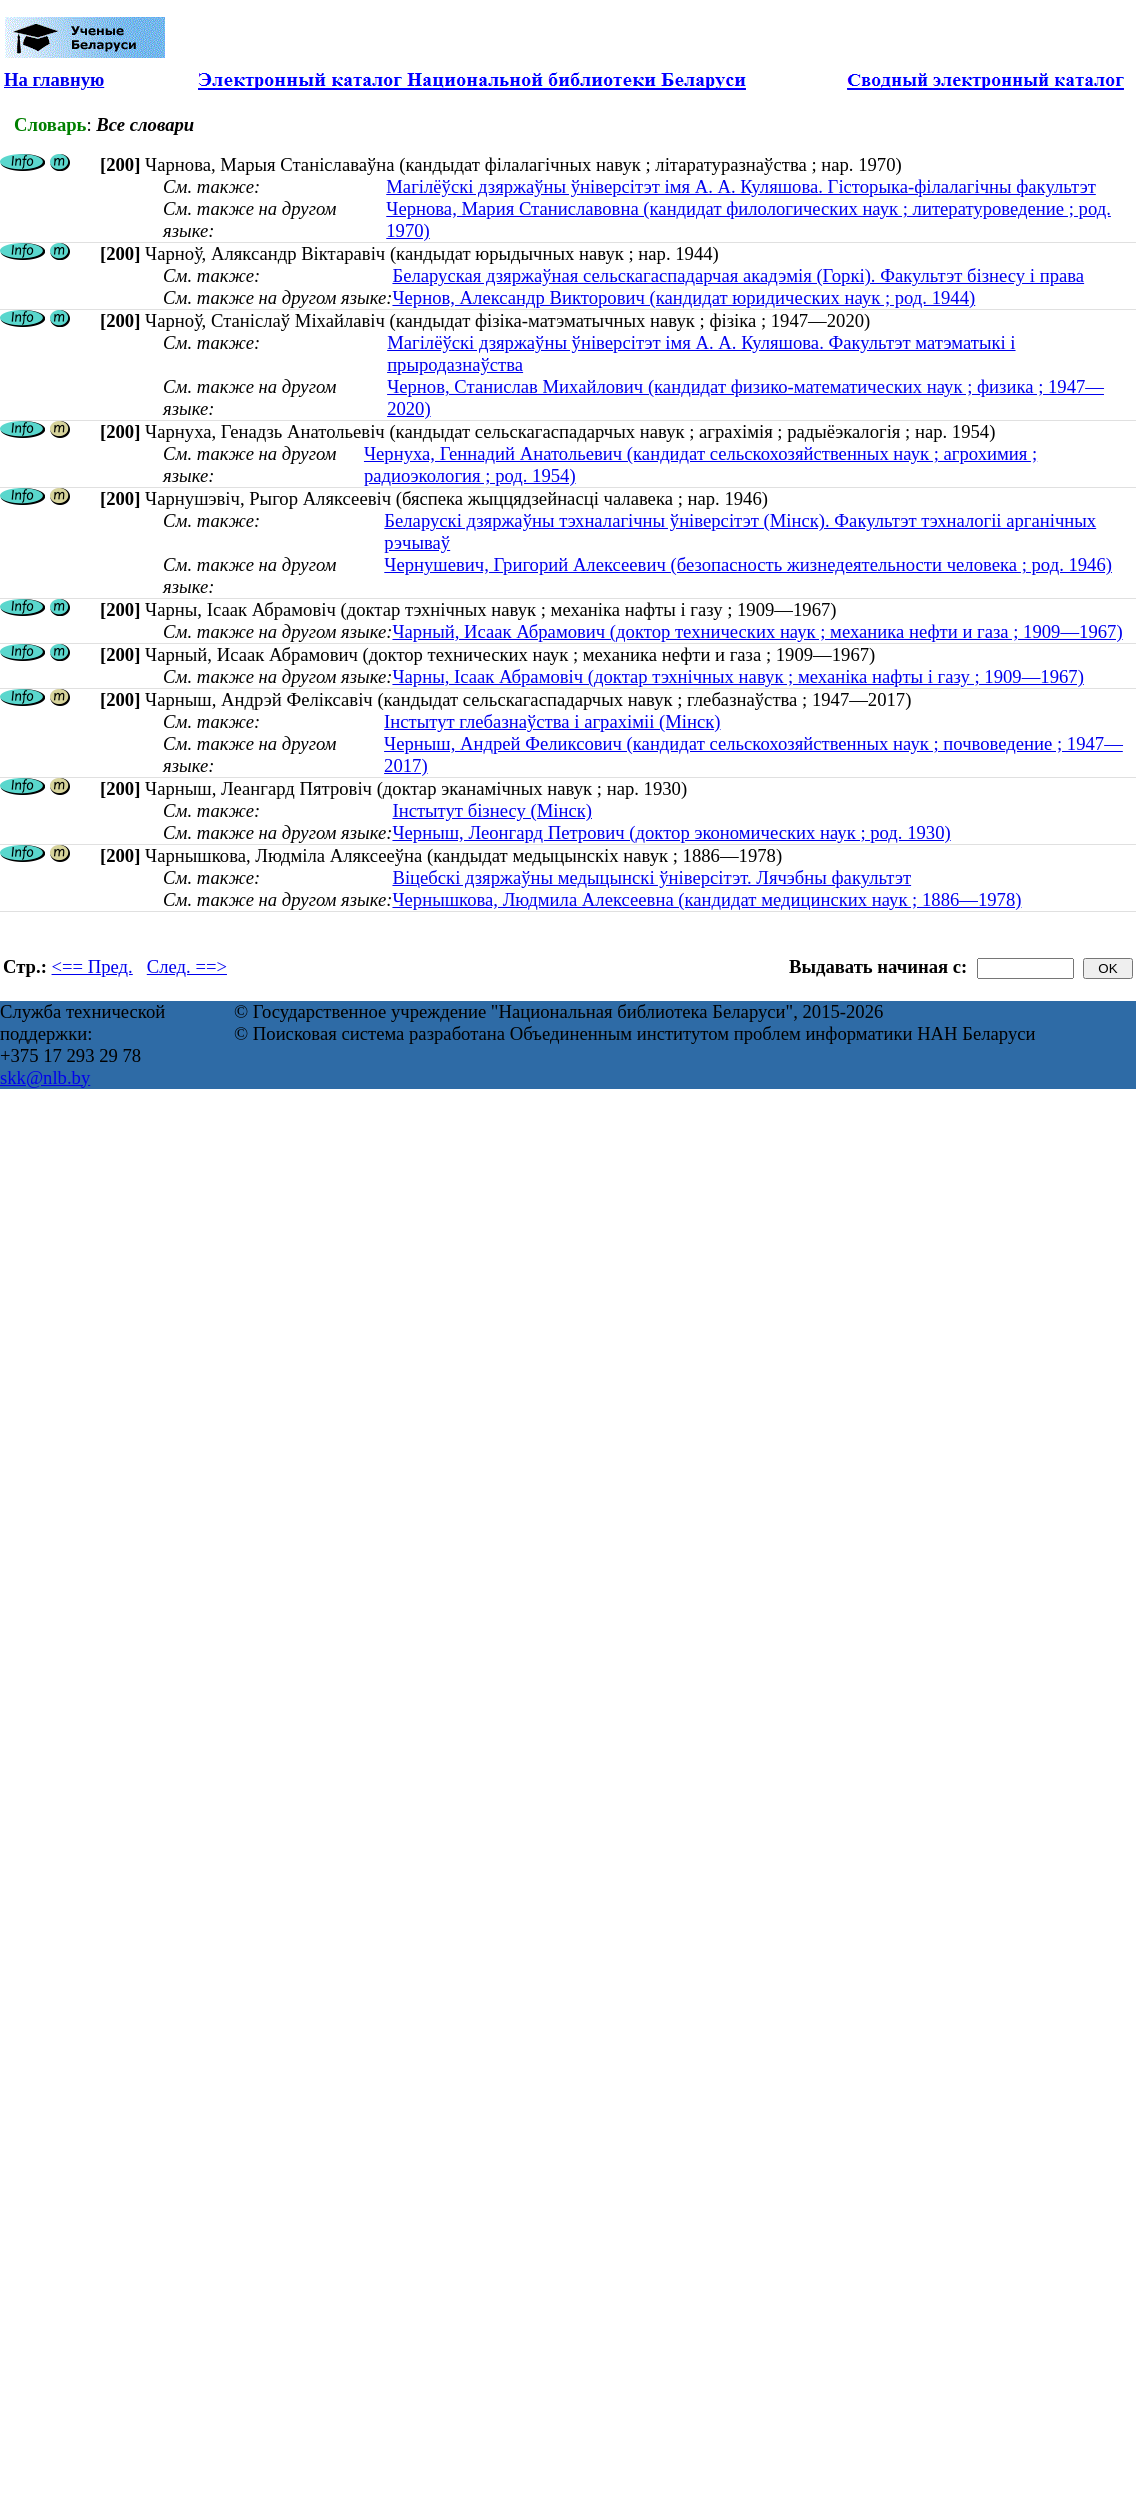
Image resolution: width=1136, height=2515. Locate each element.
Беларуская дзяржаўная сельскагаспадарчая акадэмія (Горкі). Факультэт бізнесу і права (738, 275)
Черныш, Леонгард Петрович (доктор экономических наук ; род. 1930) (671, 832)
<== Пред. (92, 966)
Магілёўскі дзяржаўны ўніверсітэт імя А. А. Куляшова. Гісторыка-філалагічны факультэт (741, 186)
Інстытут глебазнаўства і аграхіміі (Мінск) (552, 721)
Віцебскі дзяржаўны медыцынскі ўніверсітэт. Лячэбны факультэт (651, 877)
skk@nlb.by (45, 1077)
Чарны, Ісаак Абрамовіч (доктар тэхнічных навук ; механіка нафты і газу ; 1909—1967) (737, 676)
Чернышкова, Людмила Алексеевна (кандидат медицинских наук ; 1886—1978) (706, 899)
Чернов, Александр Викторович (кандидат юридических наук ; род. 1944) (683, 297)
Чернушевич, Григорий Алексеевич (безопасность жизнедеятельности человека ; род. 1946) (748, 564)
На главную (54, 79)
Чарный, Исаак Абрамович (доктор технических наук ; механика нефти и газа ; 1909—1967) (757, 631)
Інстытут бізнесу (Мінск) (492, 810)
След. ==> (187, 966)
